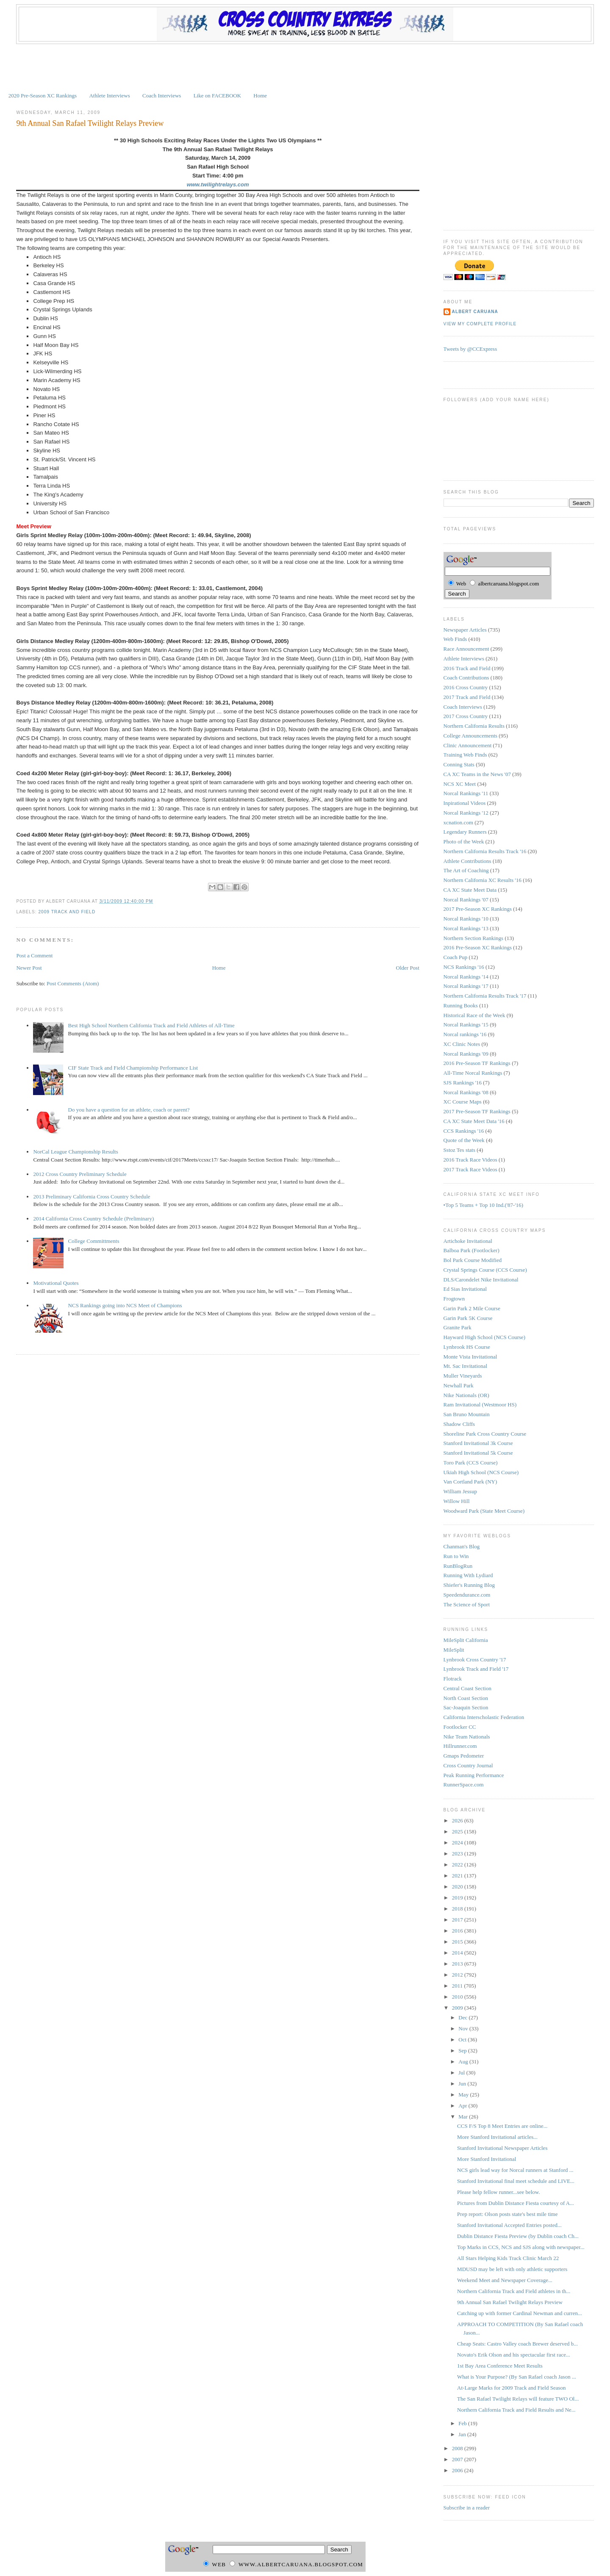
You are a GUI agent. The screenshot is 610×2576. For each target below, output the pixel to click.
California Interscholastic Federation (484, 1717)
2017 (458, 1919)
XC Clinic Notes (462, 1044)
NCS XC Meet (460, 784)
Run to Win (456, 1556)
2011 (458, 1986)
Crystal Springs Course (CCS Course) (485, 1270)
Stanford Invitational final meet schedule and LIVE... (515, 2181)
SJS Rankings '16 (463, 1082)
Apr (463, 2105)
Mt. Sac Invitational (466, 1366)
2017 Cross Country (466, 716)
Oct (463, 2039)
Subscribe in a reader (467, 2507)
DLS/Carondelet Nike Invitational (481, 1279)
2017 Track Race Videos (470, 1169)
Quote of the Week (464, 1140)
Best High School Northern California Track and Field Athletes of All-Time (151, 1025)
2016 (458, 1930)
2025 (458, 1831)
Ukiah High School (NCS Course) (481, 1472)
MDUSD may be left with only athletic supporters (512, 2269)
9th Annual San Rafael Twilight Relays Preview (90, 123)
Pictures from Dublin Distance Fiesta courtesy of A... (515, 2203)
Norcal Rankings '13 (466, 928)
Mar (463, 2116)
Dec (463, 2017)
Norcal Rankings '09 (466, 1054)
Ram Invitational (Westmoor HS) (480, 1404)
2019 (458, 1897)
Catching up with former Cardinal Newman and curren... (519, 2313)
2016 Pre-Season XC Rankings (478, 947)
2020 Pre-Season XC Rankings (42, 95)
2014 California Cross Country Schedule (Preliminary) (93, 1218)
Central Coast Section (467, 1688)
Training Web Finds (465, 754)
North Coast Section (466, 1698)
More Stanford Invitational (486, 2159)
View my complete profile (480, 324)
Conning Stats (459, 764)
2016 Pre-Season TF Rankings (477, 1063)
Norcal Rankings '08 (466, 1092)
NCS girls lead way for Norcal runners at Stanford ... (515, 2170)
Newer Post (29, 968)
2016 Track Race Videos (470, 1159)
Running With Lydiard (468, 1575)
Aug (463, 2061)
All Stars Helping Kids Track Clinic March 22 (508, 2258)
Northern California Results (474, 726)
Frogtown (454, 1298)
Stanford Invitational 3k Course (478, 1443)
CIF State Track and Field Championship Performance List (133, 1068)
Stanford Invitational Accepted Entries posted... (509, 2225)
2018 (458, 1908)
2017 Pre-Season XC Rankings (478, 909)
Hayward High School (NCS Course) (485, 1337)
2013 (458, 1963)
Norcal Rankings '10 (466, 918)
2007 (458, 2459)
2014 (458, 1952)
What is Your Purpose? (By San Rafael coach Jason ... (516, 2377)
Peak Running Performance (474, 1775)
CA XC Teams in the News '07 (477, 774)
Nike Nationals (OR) (466, 1395)
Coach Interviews (161, 95)
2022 (458, 1864)
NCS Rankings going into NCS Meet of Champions (125, 1305)
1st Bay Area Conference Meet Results (500, 2365)
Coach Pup (456, 957)
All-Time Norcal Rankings (473, 1073)
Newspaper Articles (465, 630)
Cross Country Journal (468, 1765)
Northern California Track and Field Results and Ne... (516, 2410)
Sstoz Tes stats (459, 1150)
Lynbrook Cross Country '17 (475, 1659)
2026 (458, 1820)
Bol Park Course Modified (473, 1260)
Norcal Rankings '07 (466, 899)
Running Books (461, 1005)
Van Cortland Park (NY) (470, 1481)
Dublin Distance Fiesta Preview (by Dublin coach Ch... (518, 2236)
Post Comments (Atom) (73, 983)
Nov (463, 2028)
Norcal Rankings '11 (466, 793)
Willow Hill (457, 1501)
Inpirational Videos (465, 803)
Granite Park (457, 1327)
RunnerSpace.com (464, 1784)
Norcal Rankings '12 (466, 813)
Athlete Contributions (467, 861)
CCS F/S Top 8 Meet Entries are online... (502, 2126)
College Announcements (470, 735)
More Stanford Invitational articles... (497, 2137)
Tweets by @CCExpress (470, 349)
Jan (462, 2434)
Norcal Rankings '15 (466, 1024)
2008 (458, 2448)
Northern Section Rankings (474, 938)
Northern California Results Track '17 (485, 996)
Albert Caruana (475, 311)
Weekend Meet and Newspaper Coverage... (504, 2280)
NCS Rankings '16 (464, 967)
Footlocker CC (460, 1727)
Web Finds (455, 639)
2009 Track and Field (66, 912)
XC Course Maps (463, 1101)
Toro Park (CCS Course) (471, 1462)
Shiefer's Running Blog (469, 1585)
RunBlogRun (458, 1566)
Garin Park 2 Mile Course (472, 1308)
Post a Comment (34, 955)
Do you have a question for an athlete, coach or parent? (129, 1109)
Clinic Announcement (468, 745)
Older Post (407, 968)
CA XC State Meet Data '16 (474, 1121)
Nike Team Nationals (467, 1736)
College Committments (93, 1241)
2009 (458, 2008)
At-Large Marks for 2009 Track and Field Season (511, 2388)
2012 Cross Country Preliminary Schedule (79, 1174)
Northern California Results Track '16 (485, 851)
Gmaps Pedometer (464, 1755)
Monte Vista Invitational (470, 1356)
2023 (458, 1853)
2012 (458, 1975)
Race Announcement (466, 649)
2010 (458, 1997)
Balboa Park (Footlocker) (471, 1250)
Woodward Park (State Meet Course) (484, 1511)
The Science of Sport (467, 1604)
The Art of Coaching (466, 870)
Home (260, 95)
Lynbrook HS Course (467, 1347)
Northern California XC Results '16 (482, 880)
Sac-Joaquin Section (466, 1707)
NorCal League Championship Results (75, 1151)
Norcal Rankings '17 (466, 986)
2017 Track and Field (467, 697)
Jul (462, 2072)
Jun (462, 2083)
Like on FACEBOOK (217, 95)
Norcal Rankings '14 (466, 976)
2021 (458, 1875)
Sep (463, 2050)
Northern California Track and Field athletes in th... (513, 2291)
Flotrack (453, 1678)
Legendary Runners (465, 832)
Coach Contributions (466, 677)
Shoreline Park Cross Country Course (485, 1434)
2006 (458, 2470)
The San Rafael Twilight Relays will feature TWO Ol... (518, 2399)
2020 (458, 1886)
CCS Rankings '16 (464, 1131)
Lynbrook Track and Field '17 (476, 1669)
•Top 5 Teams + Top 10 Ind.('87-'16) (483, 1205)
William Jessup (460, 1491)
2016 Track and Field (467, 668)
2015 (458, 1941)
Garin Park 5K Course (468, 1318)
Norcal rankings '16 (465, 1034)
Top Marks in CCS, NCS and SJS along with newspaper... (521, 2247)
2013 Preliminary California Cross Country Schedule (91, 1196)
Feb (463, 2423)
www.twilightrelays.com (218, 184)
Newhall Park (459, 1385)
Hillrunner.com (460, 1746)
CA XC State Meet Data (470, 890)
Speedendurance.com (467, 1595)
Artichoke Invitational (468, 1241)
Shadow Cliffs (459, 1424)
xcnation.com (458, 822)
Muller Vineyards (463, 1376)
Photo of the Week (464, 841)
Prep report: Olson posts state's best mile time (507, 2214)
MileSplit (454, 1650)
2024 (458, 1842)
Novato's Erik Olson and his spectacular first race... (513, 2354)
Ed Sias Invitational (465, 1289)
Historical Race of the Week (474, 1015)
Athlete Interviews (109, 95)
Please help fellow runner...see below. (498, 2192)
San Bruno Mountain (467, 1414)
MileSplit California (466, 1640)
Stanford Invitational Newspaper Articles (502, 2148)
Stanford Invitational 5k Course (478, 1453)
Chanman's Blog (462, 1546)
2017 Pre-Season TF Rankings (477, 1111)
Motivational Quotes (55, 1283)
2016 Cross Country (466, 687)
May (464, 2094)
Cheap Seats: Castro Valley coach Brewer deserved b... (517, 2343)
